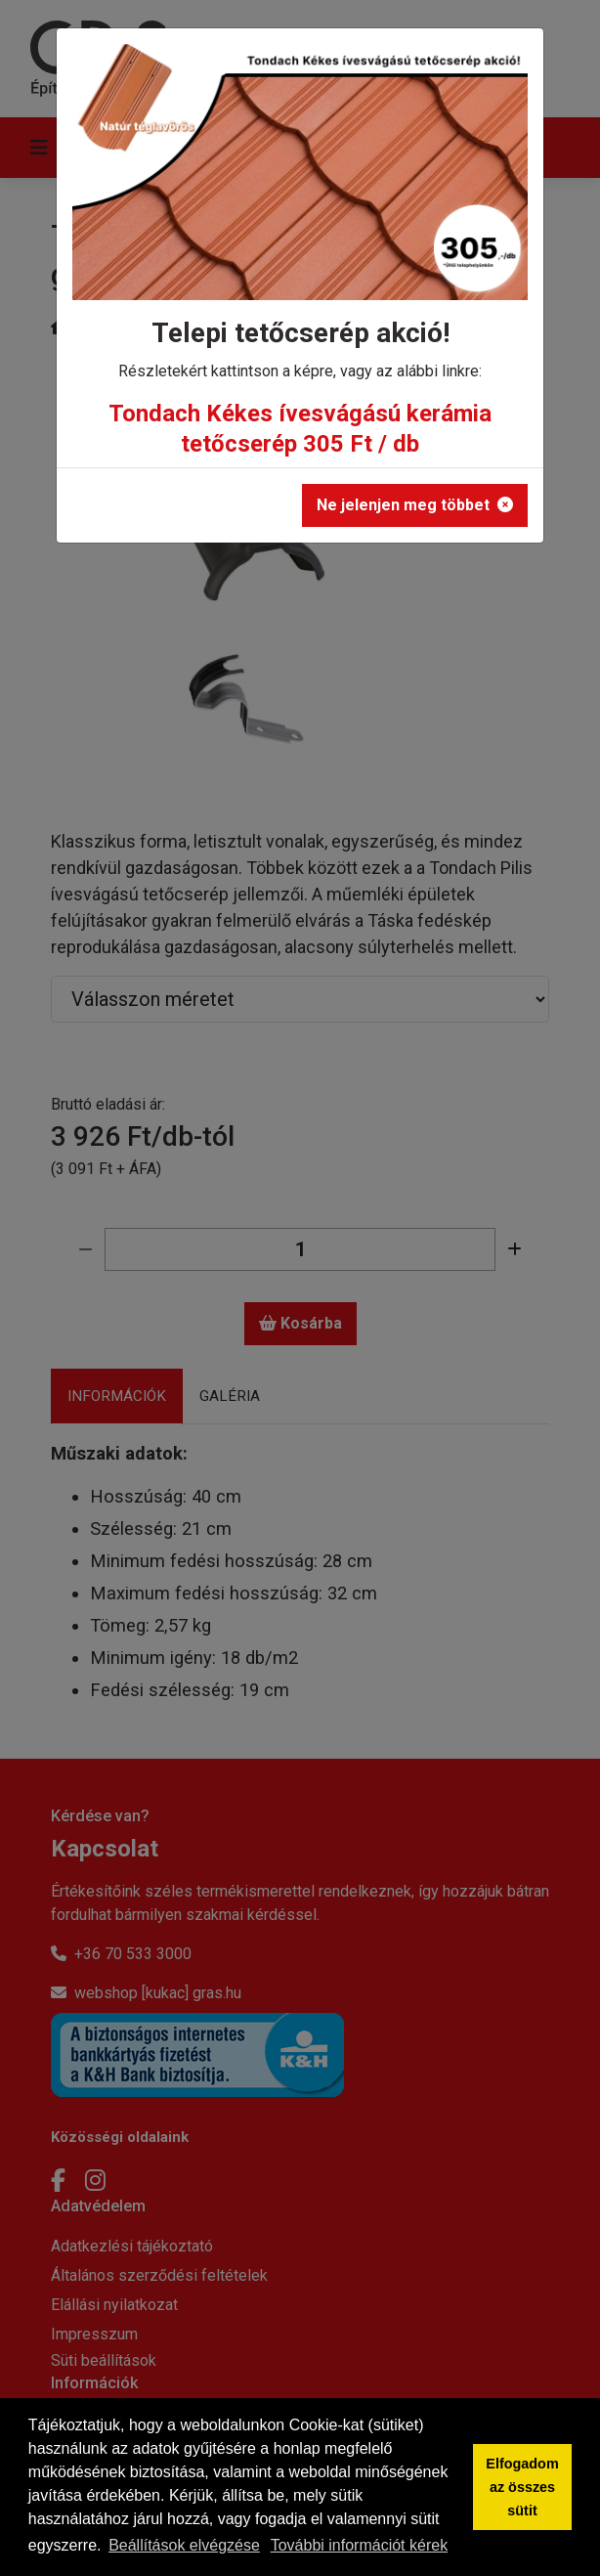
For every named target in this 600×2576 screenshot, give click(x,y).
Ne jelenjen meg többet (415, 505)
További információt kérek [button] (359, 2545)
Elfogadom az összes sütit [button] (522, 2487)
